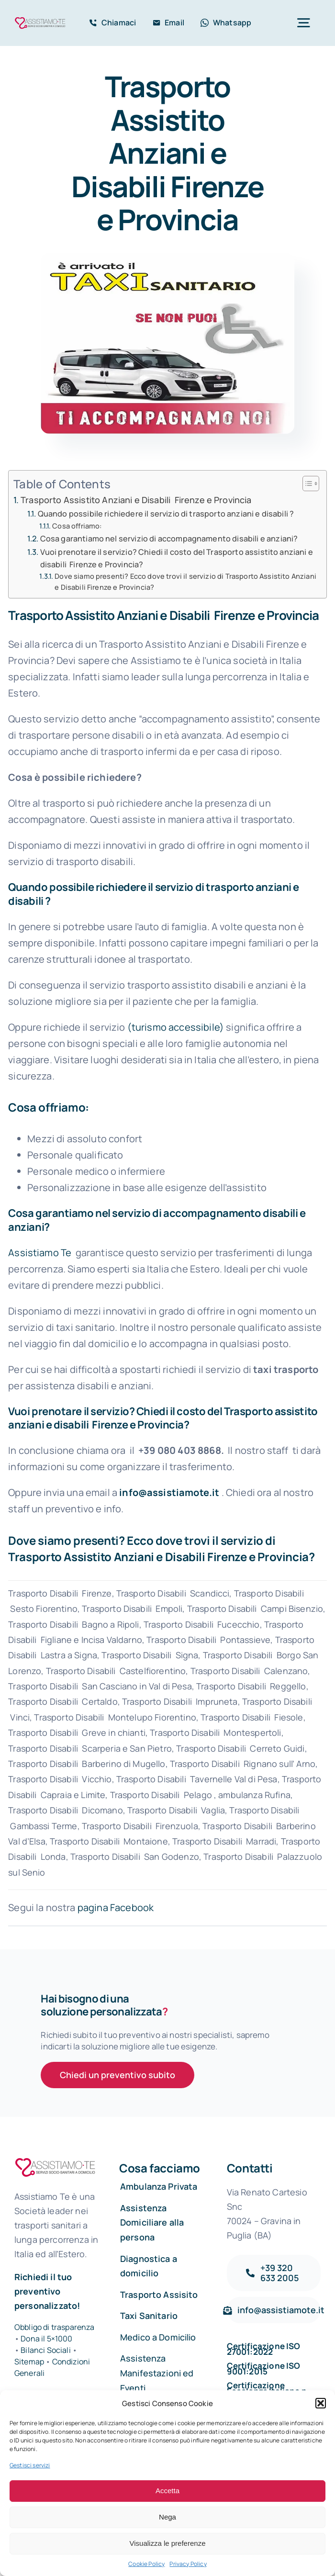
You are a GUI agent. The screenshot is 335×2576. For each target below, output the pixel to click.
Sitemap (29, 2361)
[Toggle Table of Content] (306, 483)
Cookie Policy (146, 2564)
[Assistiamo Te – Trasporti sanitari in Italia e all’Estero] (40, 19)
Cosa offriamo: (77, 525)
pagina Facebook (116, 1907)
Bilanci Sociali (45, 2350)
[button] (320, 2403)
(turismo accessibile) (175, 1027)
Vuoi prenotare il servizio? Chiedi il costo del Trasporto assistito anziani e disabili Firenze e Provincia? (176, 558)
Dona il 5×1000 (46, 2338)
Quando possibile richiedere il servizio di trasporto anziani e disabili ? (166, 513)
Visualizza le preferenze (168, 2543)
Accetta (167, 2490)
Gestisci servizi (30, 2465)
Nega (167, 2517)
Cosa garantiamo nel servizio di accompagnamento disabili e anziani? (169, 538)
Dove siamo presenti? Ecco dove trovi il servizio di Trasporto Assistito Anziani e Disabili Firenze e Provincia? (185, 581)
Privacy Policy (187, 2564)
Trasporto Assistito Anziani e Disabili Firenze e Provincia (136, 500)
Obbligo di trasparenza (54, 2327)
